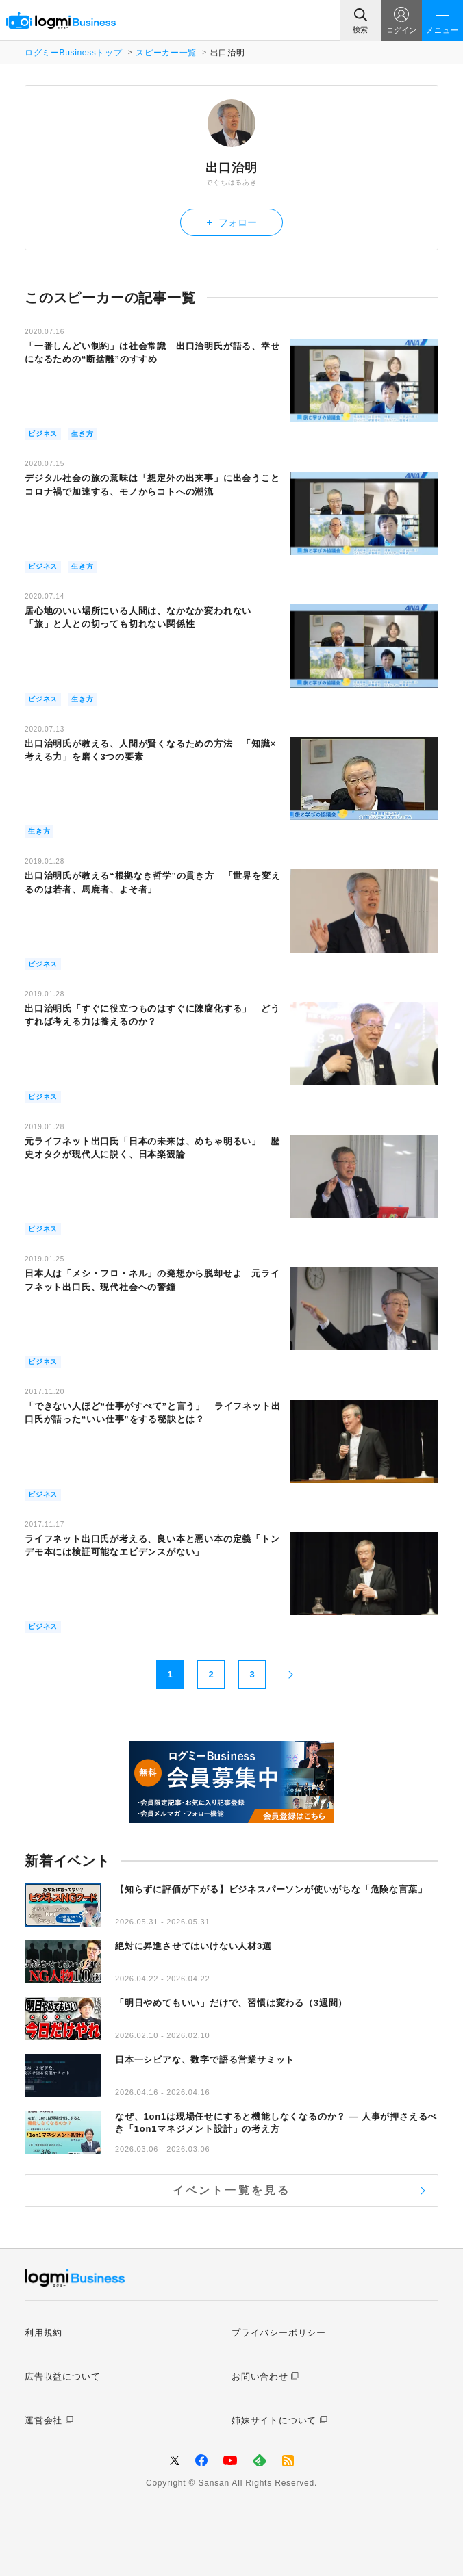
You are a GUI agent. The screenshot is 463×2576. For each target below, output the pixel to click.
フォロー (232, 222)
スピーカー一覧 (166, 53)
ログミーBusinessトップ (73, 53)
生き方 (82, 433)
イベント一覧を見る (232, 2190)
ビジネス (43, 433)
